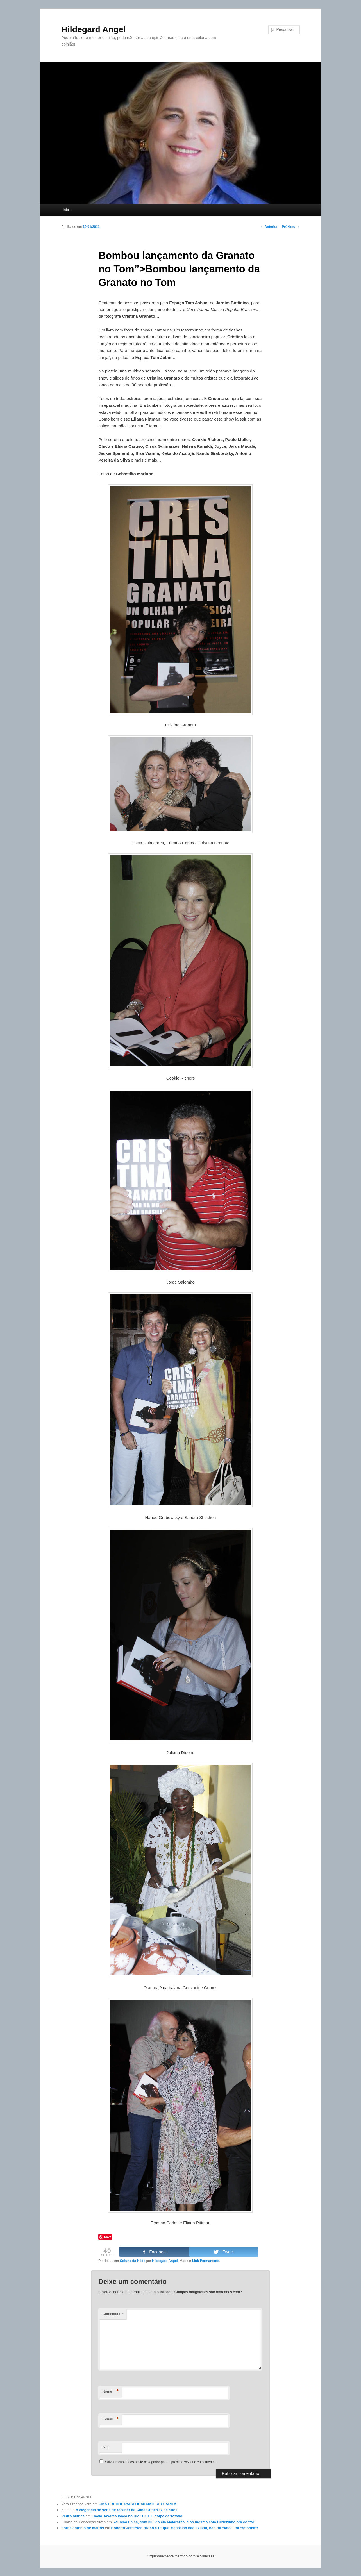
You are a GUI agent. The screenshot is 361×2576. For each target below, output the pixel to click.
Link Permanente (205, 2261)
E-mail (110, 2419)
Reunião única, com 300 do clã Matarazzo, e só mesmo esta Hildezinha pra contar (183, 2522)
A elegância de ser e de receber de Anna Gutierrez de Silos (126, 2510)
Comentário (113, 2314)
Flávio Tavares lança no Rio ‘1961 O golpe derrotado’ (137, 2516)
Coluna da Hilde (132, 2261)
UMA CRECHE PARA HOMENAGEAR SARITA (137, 2504)
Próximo (290, 227)
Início (67, 210)
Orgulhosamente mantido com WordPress (180, 2556)
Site (105, 2447)
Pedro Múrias (73, 2516)
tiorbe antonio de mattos (83, 2528)
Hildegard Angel (94, 29)
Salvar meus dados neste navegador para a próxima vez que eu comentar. (161, 2462)
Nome (110, 2392)
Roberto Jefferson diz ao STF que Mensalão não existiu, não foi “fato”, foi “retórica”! (184, 2528)
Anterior (269, 227)
